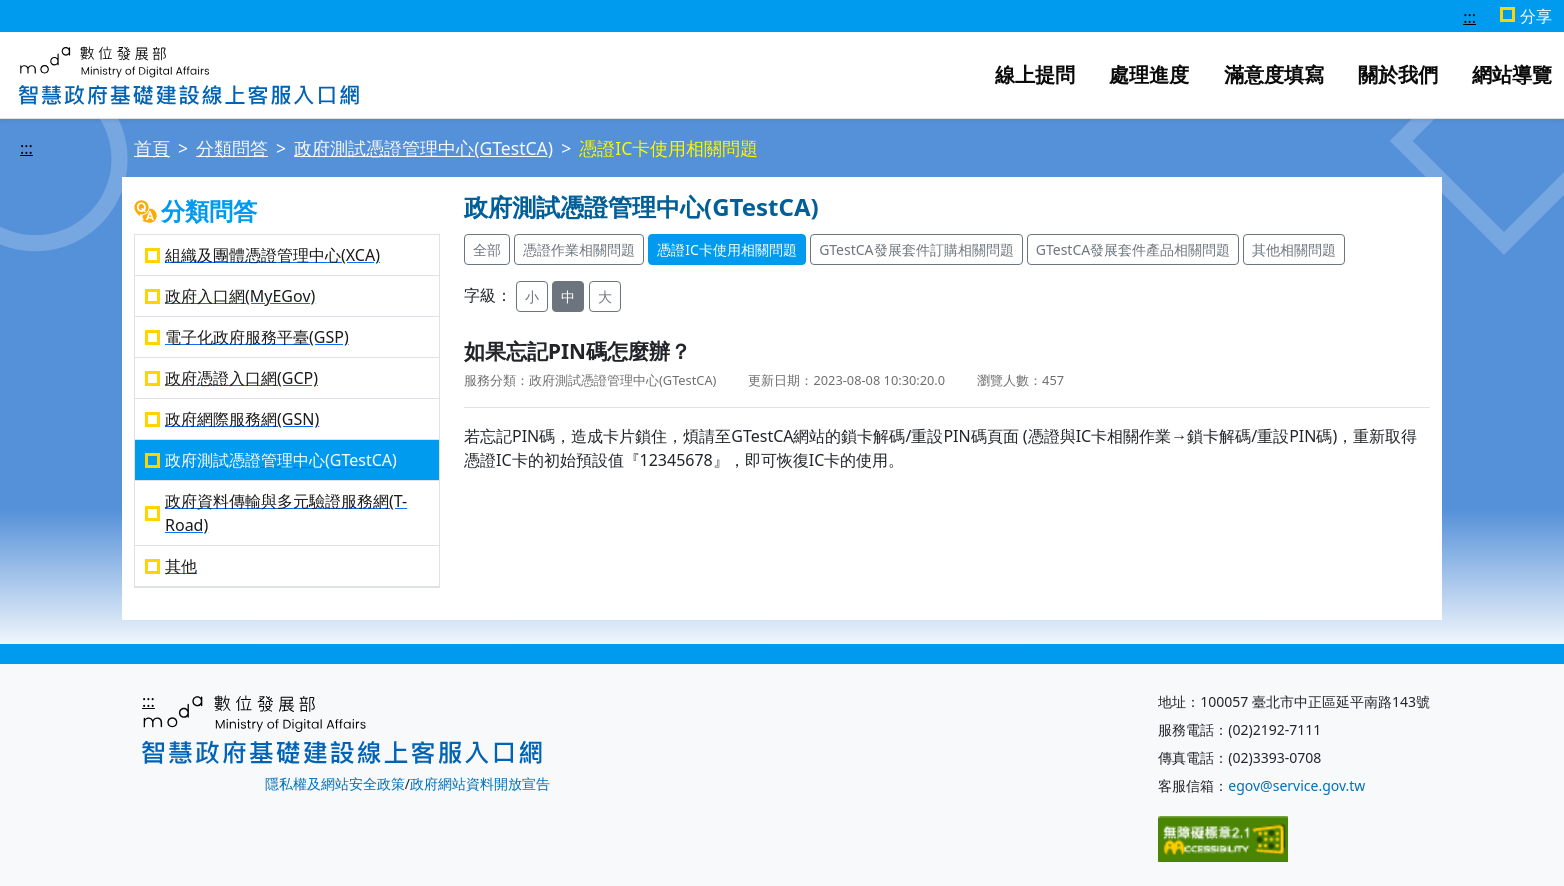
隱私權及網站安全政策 (335, 783)
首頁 (152, 148)
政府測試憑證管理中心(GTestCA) (423, 148)
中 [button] (568, 296)
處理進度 (1149, 74)
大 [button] (605, 296)
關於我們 (1398, 74)
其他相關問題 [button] (1294, 249)
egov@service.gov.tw (1296, 785)
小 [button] (532, 296)
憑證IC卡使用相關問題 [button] (727, 249)
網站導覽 (1512, 74)
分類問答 (232, 148)
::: (1469, 17)
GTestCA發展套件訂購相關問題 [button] (916, 249)
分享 (1536, 16)
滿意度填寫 (1274, 74)
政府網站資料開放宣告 (480, 783)
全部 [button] (487, 249)
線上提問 (1035, 74)
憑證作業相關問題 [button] (579, 249)
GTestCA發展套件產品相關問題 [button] (1133, 249)
